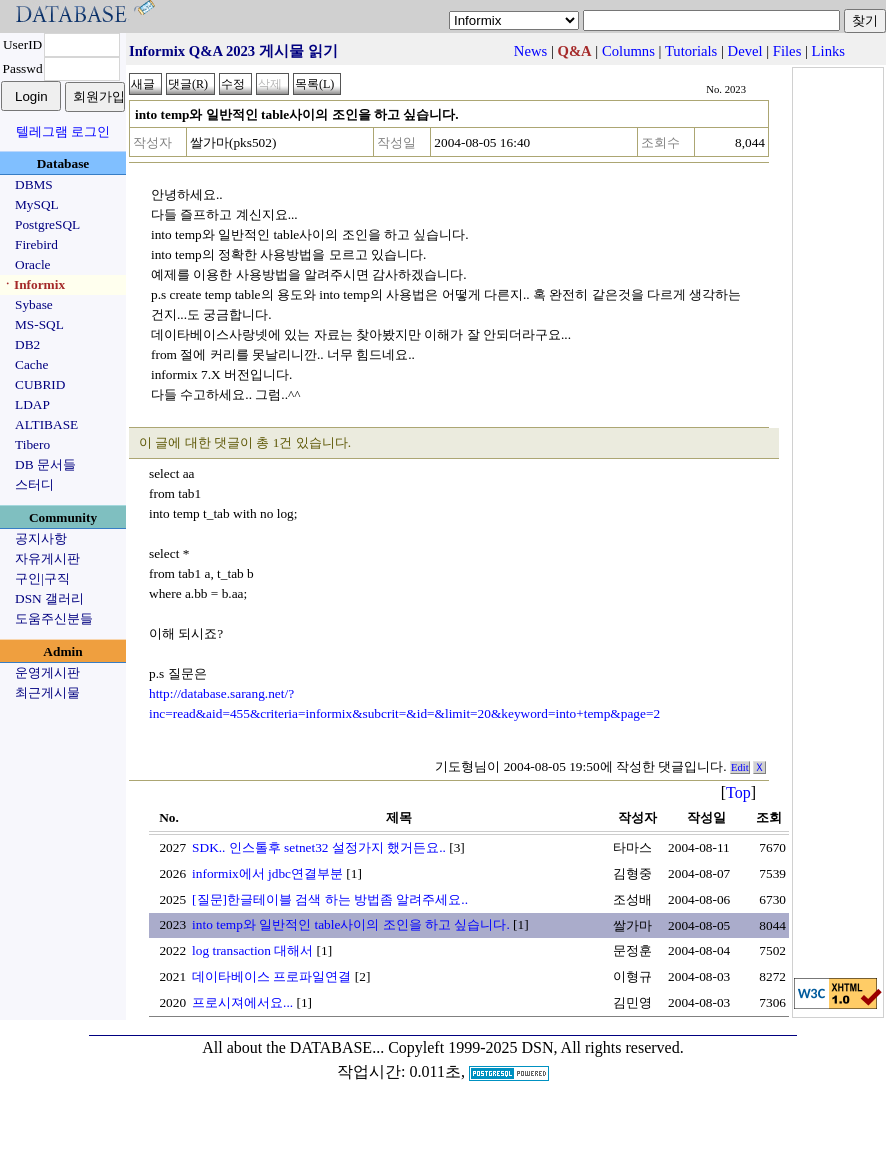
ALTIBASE (46, 424)
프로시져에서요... (242, 1002)
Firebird (36, 244)
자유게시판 (47, 558)
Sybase (34, 304)
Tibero (32, 444)
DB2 (27, 344)
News (530, 51)
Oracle (33, 264)
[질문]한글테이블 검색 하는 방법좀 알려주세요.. (330, 899)
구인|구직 (42, 578)
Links (828, 51)
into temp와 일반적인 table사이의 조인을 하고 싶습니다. (351, 924)
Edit (740, 767)
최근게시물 (47, 692)
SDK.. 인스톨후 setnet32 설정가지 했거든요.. (319, 847)
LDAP (32, 404)
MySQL (37, 204)
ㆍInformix (33, 284)
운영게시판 (47, 672)
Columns (628, 51)
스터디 (34, 484)
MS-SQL (39, 324)
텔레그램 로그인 (63, 131)
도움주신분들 (54, 618)
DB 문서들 (45, 464)
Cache (31, 364)
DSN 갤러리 (49, 598)
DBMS (34, 184)
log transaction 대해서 (252, 950)
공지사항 (41, 538)
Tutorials (691, 51)
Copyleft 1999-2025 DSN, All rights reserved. (536, 1047)
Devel (745, 51)
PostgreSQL (47, 224)
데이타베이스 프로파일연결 (271, 976)
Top (738, 792)
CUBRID (40, 384)
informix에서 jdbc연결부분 (267, 873)
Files (787, 51)
